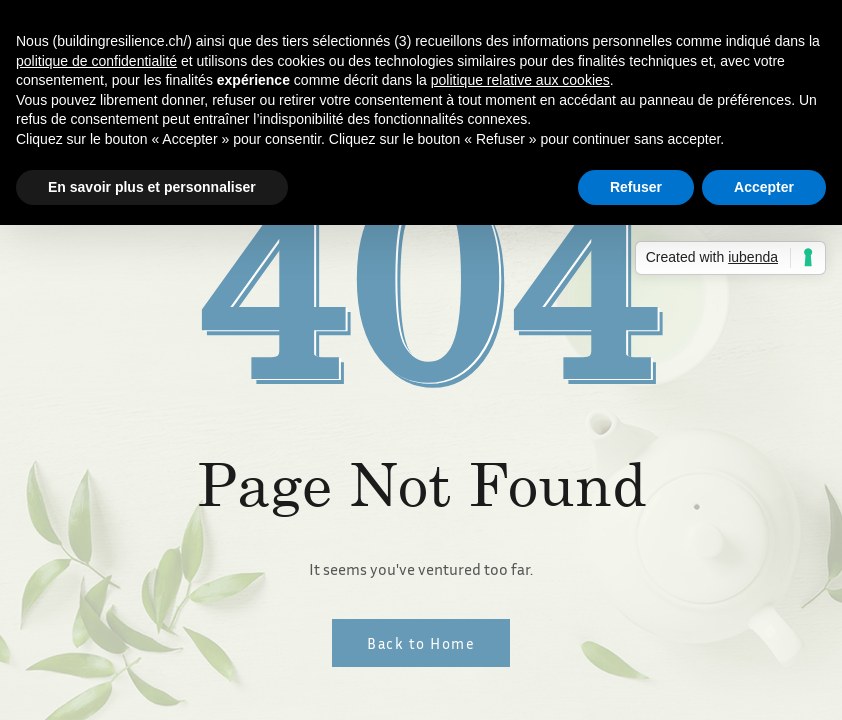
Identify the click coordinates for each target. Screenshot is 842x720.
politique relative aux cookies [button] (520, 80)
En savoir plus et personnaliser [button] (152, 187)
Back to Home (421, 643)
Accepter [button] (764, 187)
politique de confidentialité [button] (96, 61)
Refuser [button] (636, 187)
